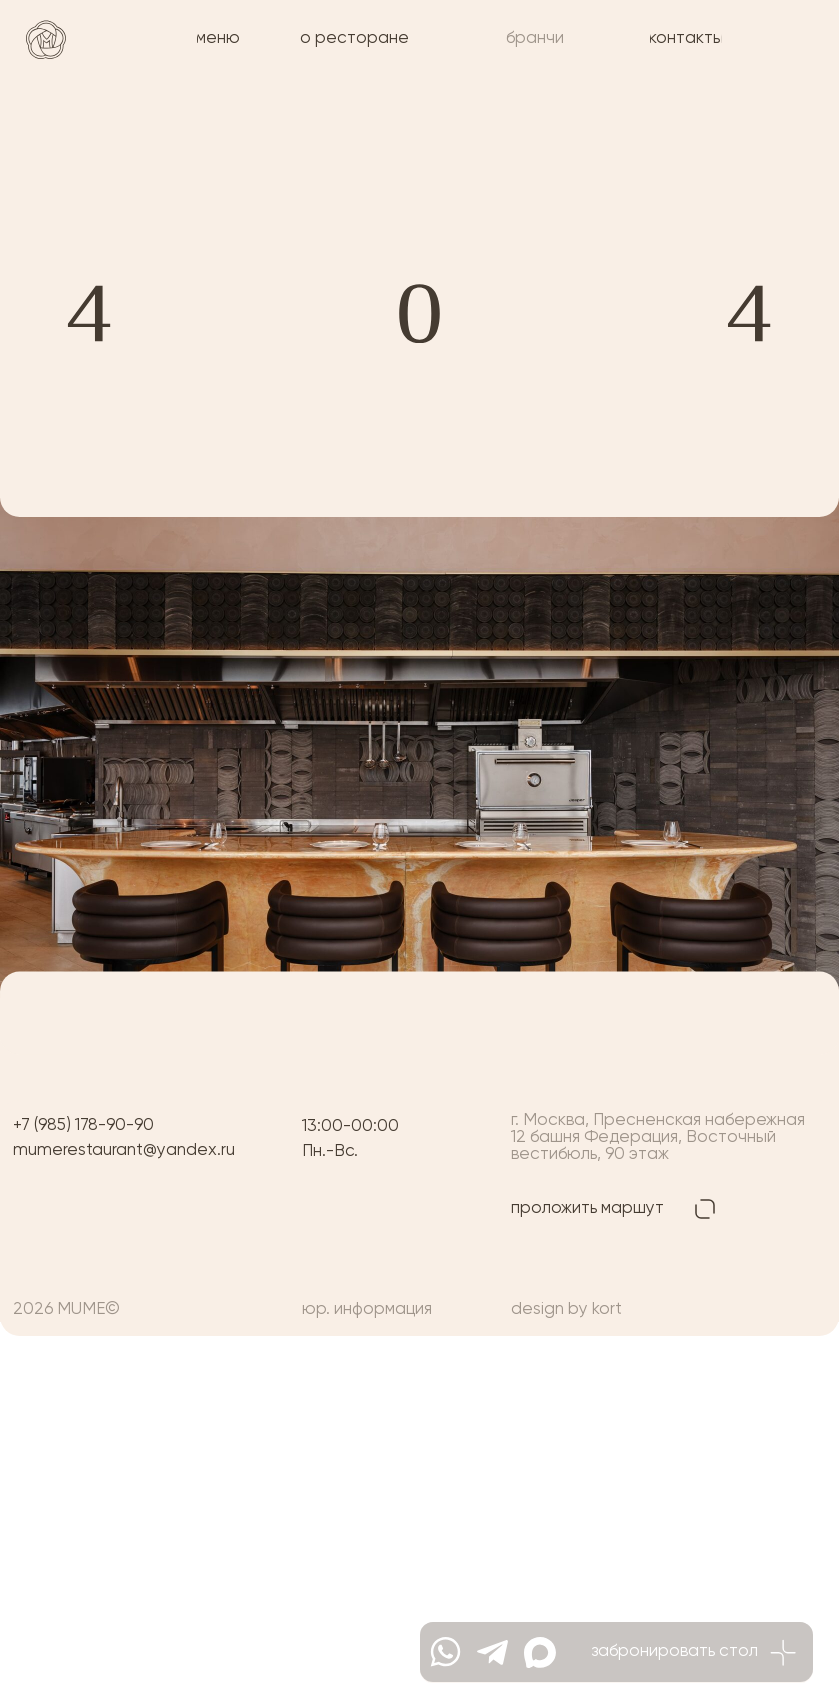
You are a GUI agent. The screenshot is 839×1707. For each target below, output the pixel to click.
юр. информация (367, 1309)
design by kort (566, 1309)
